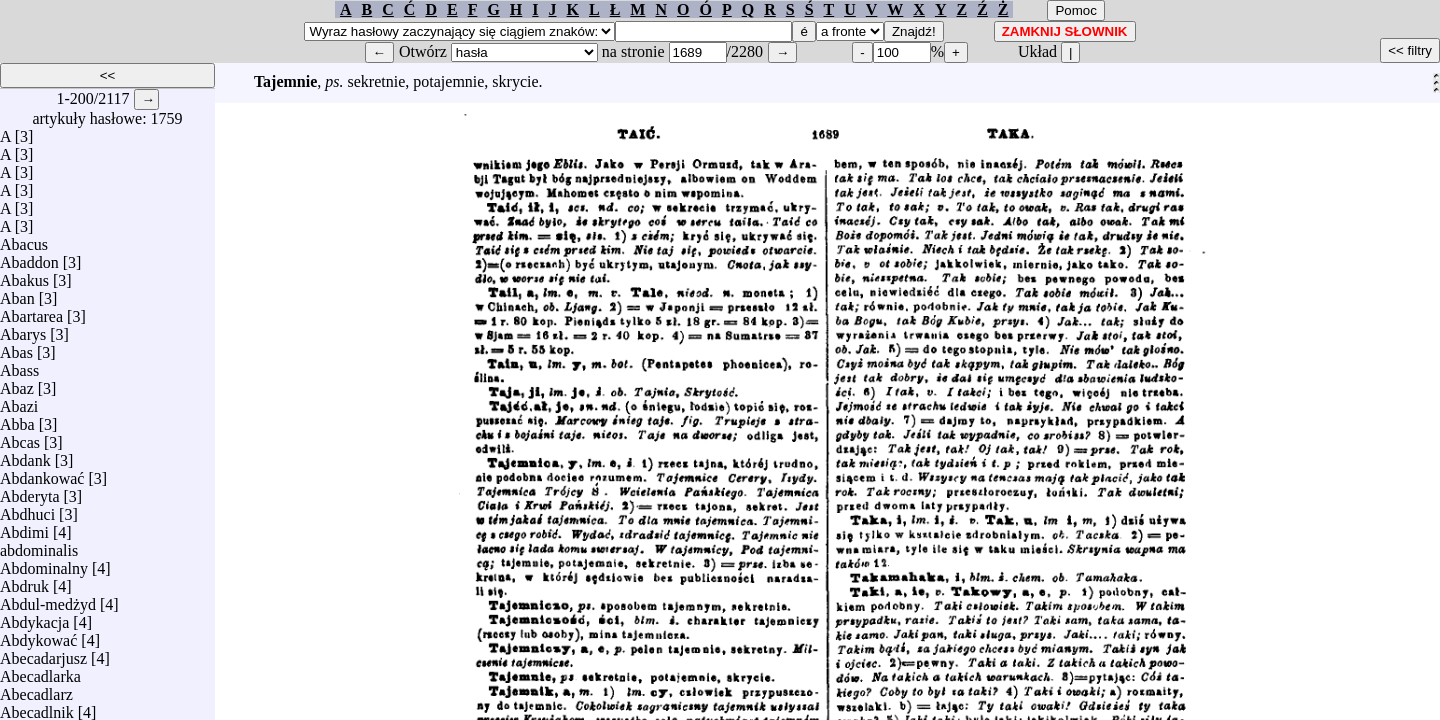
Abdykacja (34, 617)
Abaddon (29, 257)
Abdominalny (44, 563)
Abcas (20, 437)
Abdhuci (27, 509)
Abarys (23, 329)
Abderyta (30, 491)
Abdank (25, 455)
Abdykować (38, 635)
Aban (17, 293)
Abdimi (24, 527)
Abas (16, 347)
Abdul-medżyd (48, 599)
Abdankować (42, 473)
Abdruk (24, 581)
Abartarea (31, 311)
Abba (17, 419)
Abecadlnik (37, 707)
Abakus (24, 275)
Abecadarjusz (43, 653)
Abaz (17, 383)
